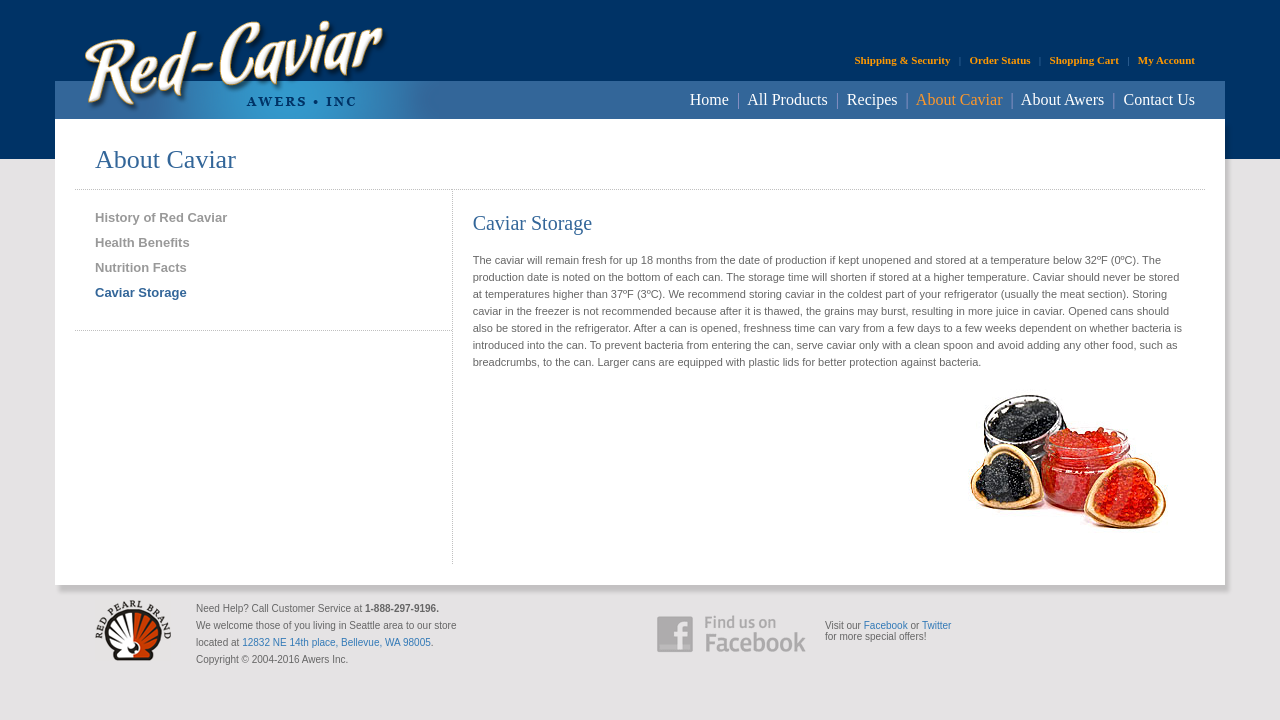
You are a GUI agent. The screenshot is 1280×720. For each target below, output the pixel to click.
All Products (787, 99)
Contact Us (1159, 99)
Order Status (999, 60)
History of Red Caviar (161, 217)
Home (709, 99)
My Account (1166, 60)
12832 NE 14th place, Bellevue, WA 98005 (336, 642)
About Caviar (959, 99)
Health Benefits (142, 242)
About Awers (1062, 99)
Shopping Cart (1084, 60)
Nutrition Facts (141, 267)
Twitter (936, 625)
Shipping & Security (902, 60)
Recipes (872, 99)
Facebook (886, 625)
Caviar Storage (141, 292)
